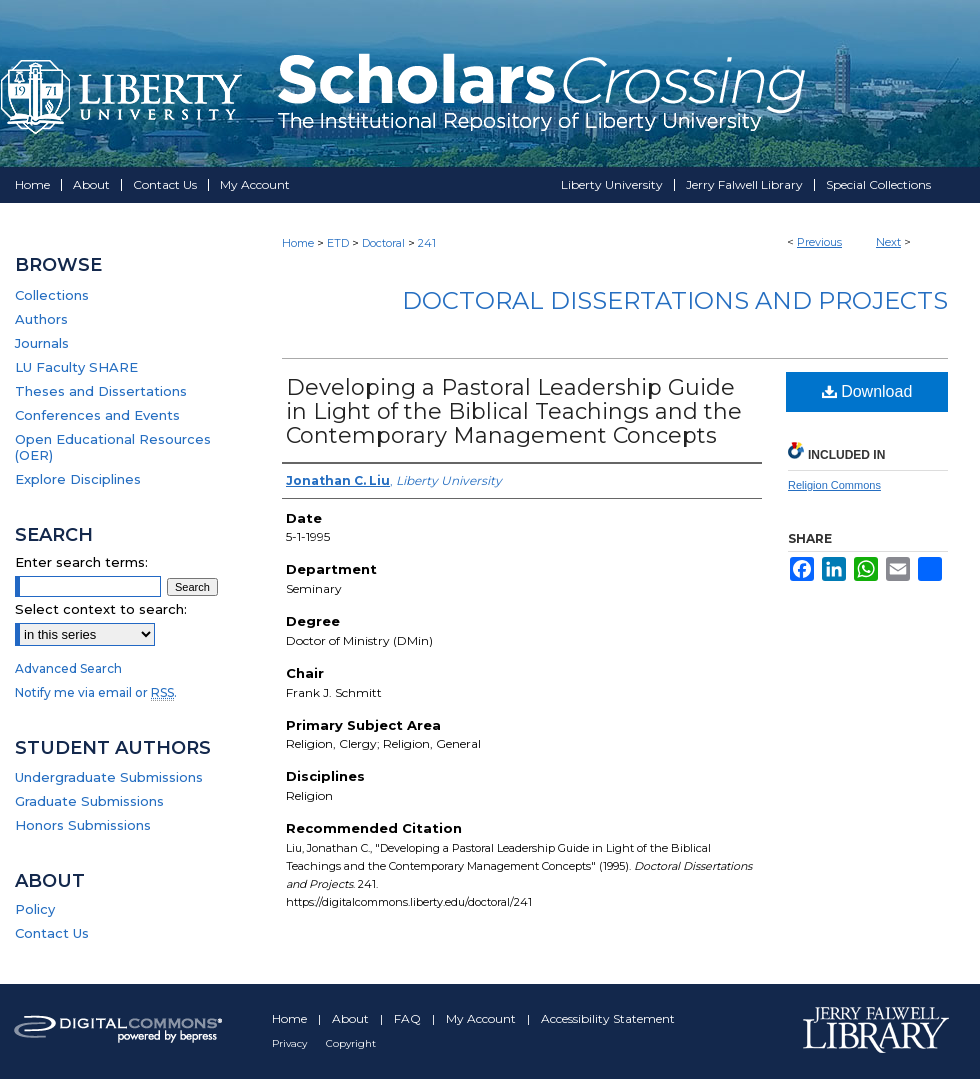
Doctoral (383, 243)
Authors (41, 319)
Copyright (351, 1043)
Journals (42, 343)
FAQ (409, 1018)
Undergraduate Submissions (109, 777)
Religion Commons (834, 485)
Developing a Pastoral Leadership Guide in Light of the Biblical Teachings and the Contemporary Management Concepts (514, 411)
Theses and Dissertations (101, 391)
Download (867, 391)
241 (427, 243)
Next (888, 242)
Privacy (291, 1043)
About (352, 1018)
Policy (35, 909)
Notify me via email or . (96, 692)
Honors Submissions (83, 825)
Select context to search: (101, 609)
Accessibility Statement (608, 1018)
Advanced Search (68, 668)
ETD (338, 243)
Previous (819, 242)
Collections (52, 295)
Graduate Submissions (89, 801)
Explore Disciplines (78, 479)
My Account (482, 1018)
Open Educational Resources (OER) (113, 447)
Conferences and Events (97, 415)
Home (298, 243)
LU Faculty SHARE (76, 367)
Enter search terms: (81, 562)
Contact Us (52, 933)
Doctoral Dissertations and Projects (675, 300)
